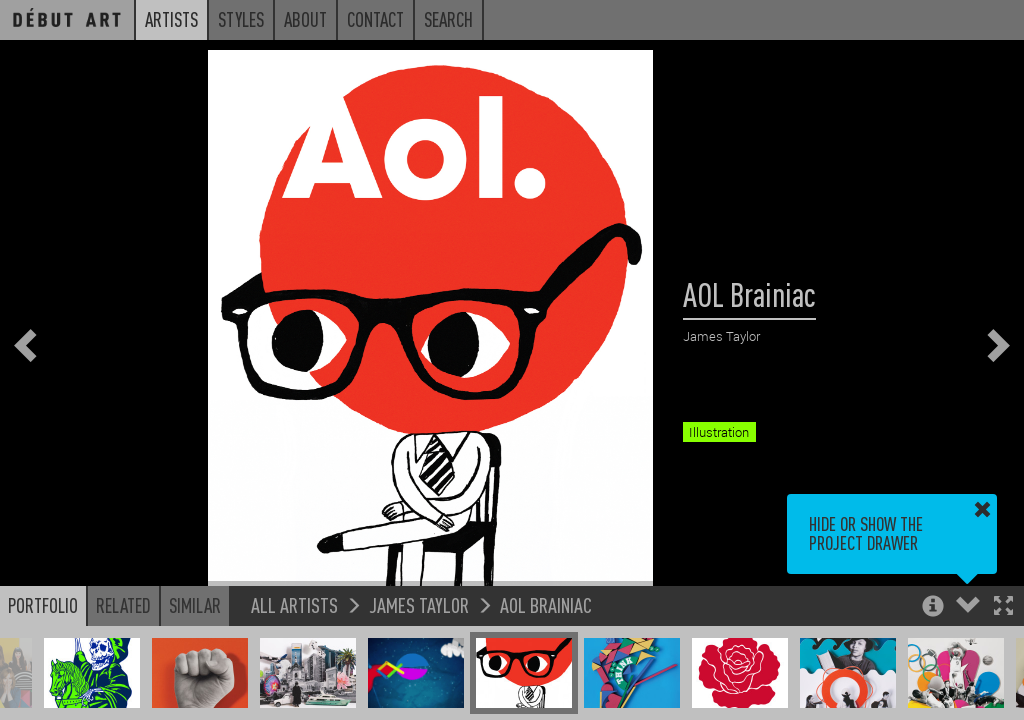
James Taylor (419, 604)
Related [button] (123, 605)
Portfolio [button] (43, 605)
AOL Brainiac (546, 604)
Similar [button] (195, 605)
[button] (1003, 607)
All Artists (294, 604)
